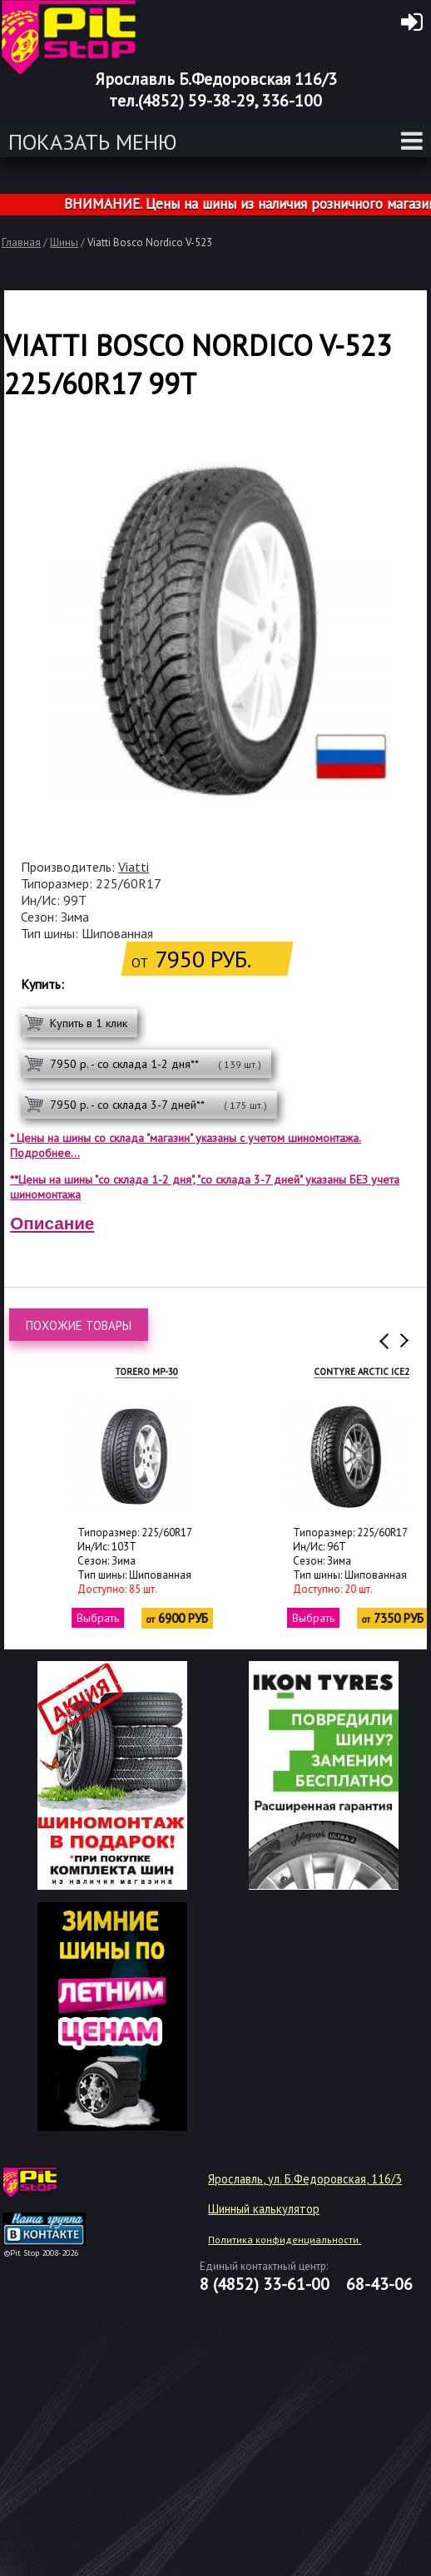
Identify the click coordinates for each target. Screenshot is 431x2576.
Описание (52, 1223)
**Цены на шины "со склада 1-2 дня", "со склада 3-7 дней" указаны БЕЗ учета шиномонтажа (204, 1187)
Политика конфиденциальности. (284, 2239)
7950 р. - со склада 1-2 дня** (155, 1063)
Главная (21, 242)
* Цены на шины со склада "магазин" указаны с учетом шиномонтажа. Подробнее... (185, 1145)
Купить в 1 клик (88, 1023)
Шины (64, 242)
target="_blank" (64, 2188)
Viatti (133, 866)
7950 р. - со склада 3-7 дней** (158, 1104)
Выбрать (62, 1617)
